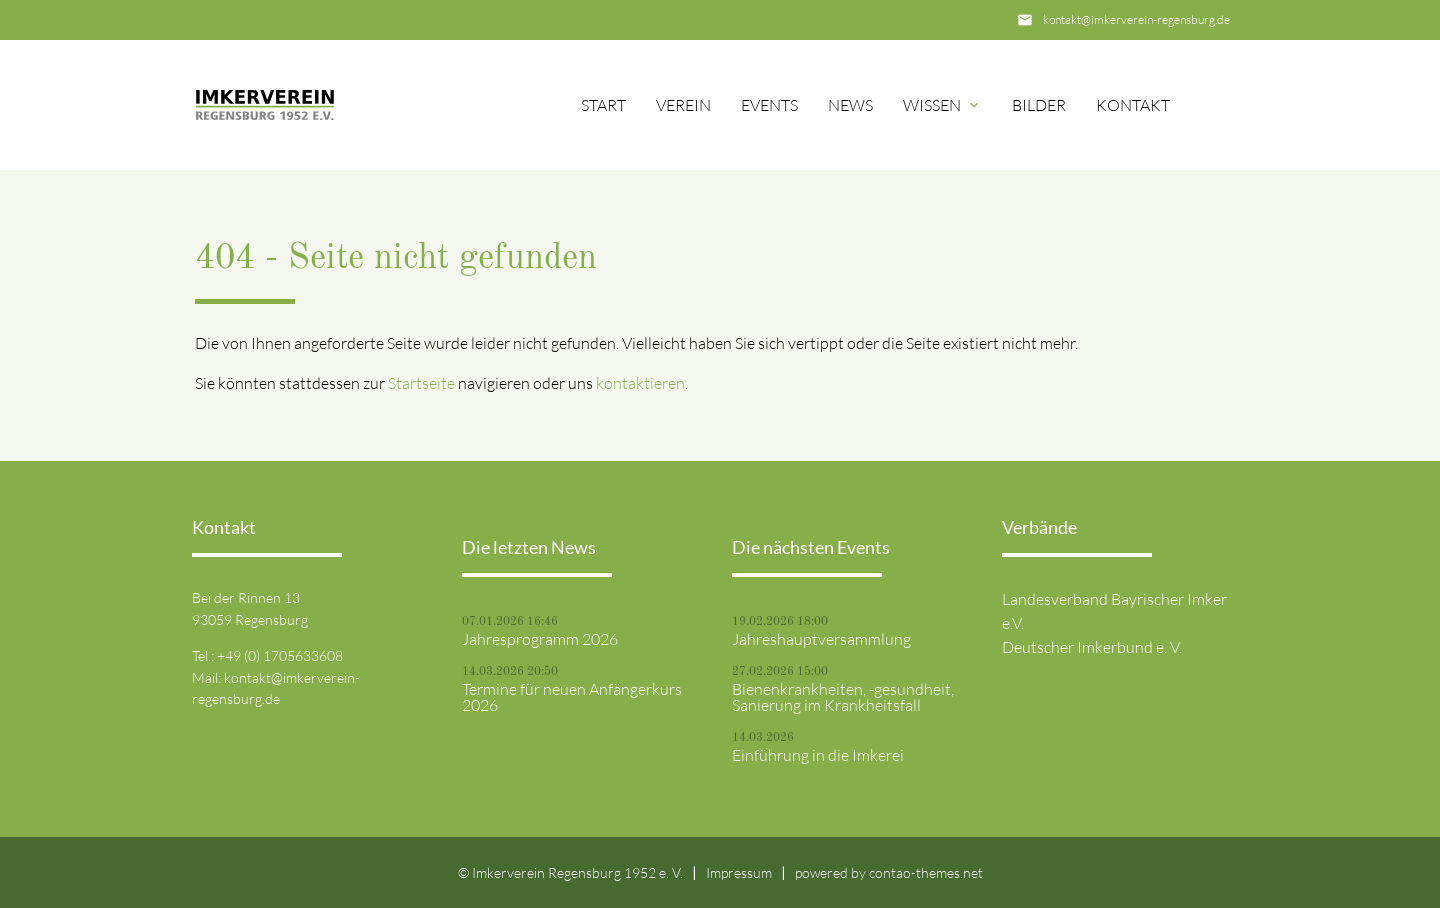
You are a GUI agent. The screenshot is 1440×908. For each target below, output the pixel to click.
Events (769, 105)
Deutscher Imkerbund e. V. (1092, 647)
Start (603, 105)
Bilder (1039, 105)
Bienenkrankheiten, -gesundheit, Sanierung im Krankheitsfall (843, 697)
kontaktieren (640, 383)
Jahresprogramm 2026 (540, 639)
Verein (683, 105)
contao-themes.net (926, 872)
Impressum (739, 872)
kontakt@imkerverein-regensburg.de (1136, 19)
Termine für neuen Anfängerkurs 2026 (572, 697)
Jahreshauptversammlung (821, 639)
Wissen (932, 105)
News (850, 105)
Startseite (421, 383)
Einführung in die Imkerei (818, 755)
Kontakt (1133, 105)
